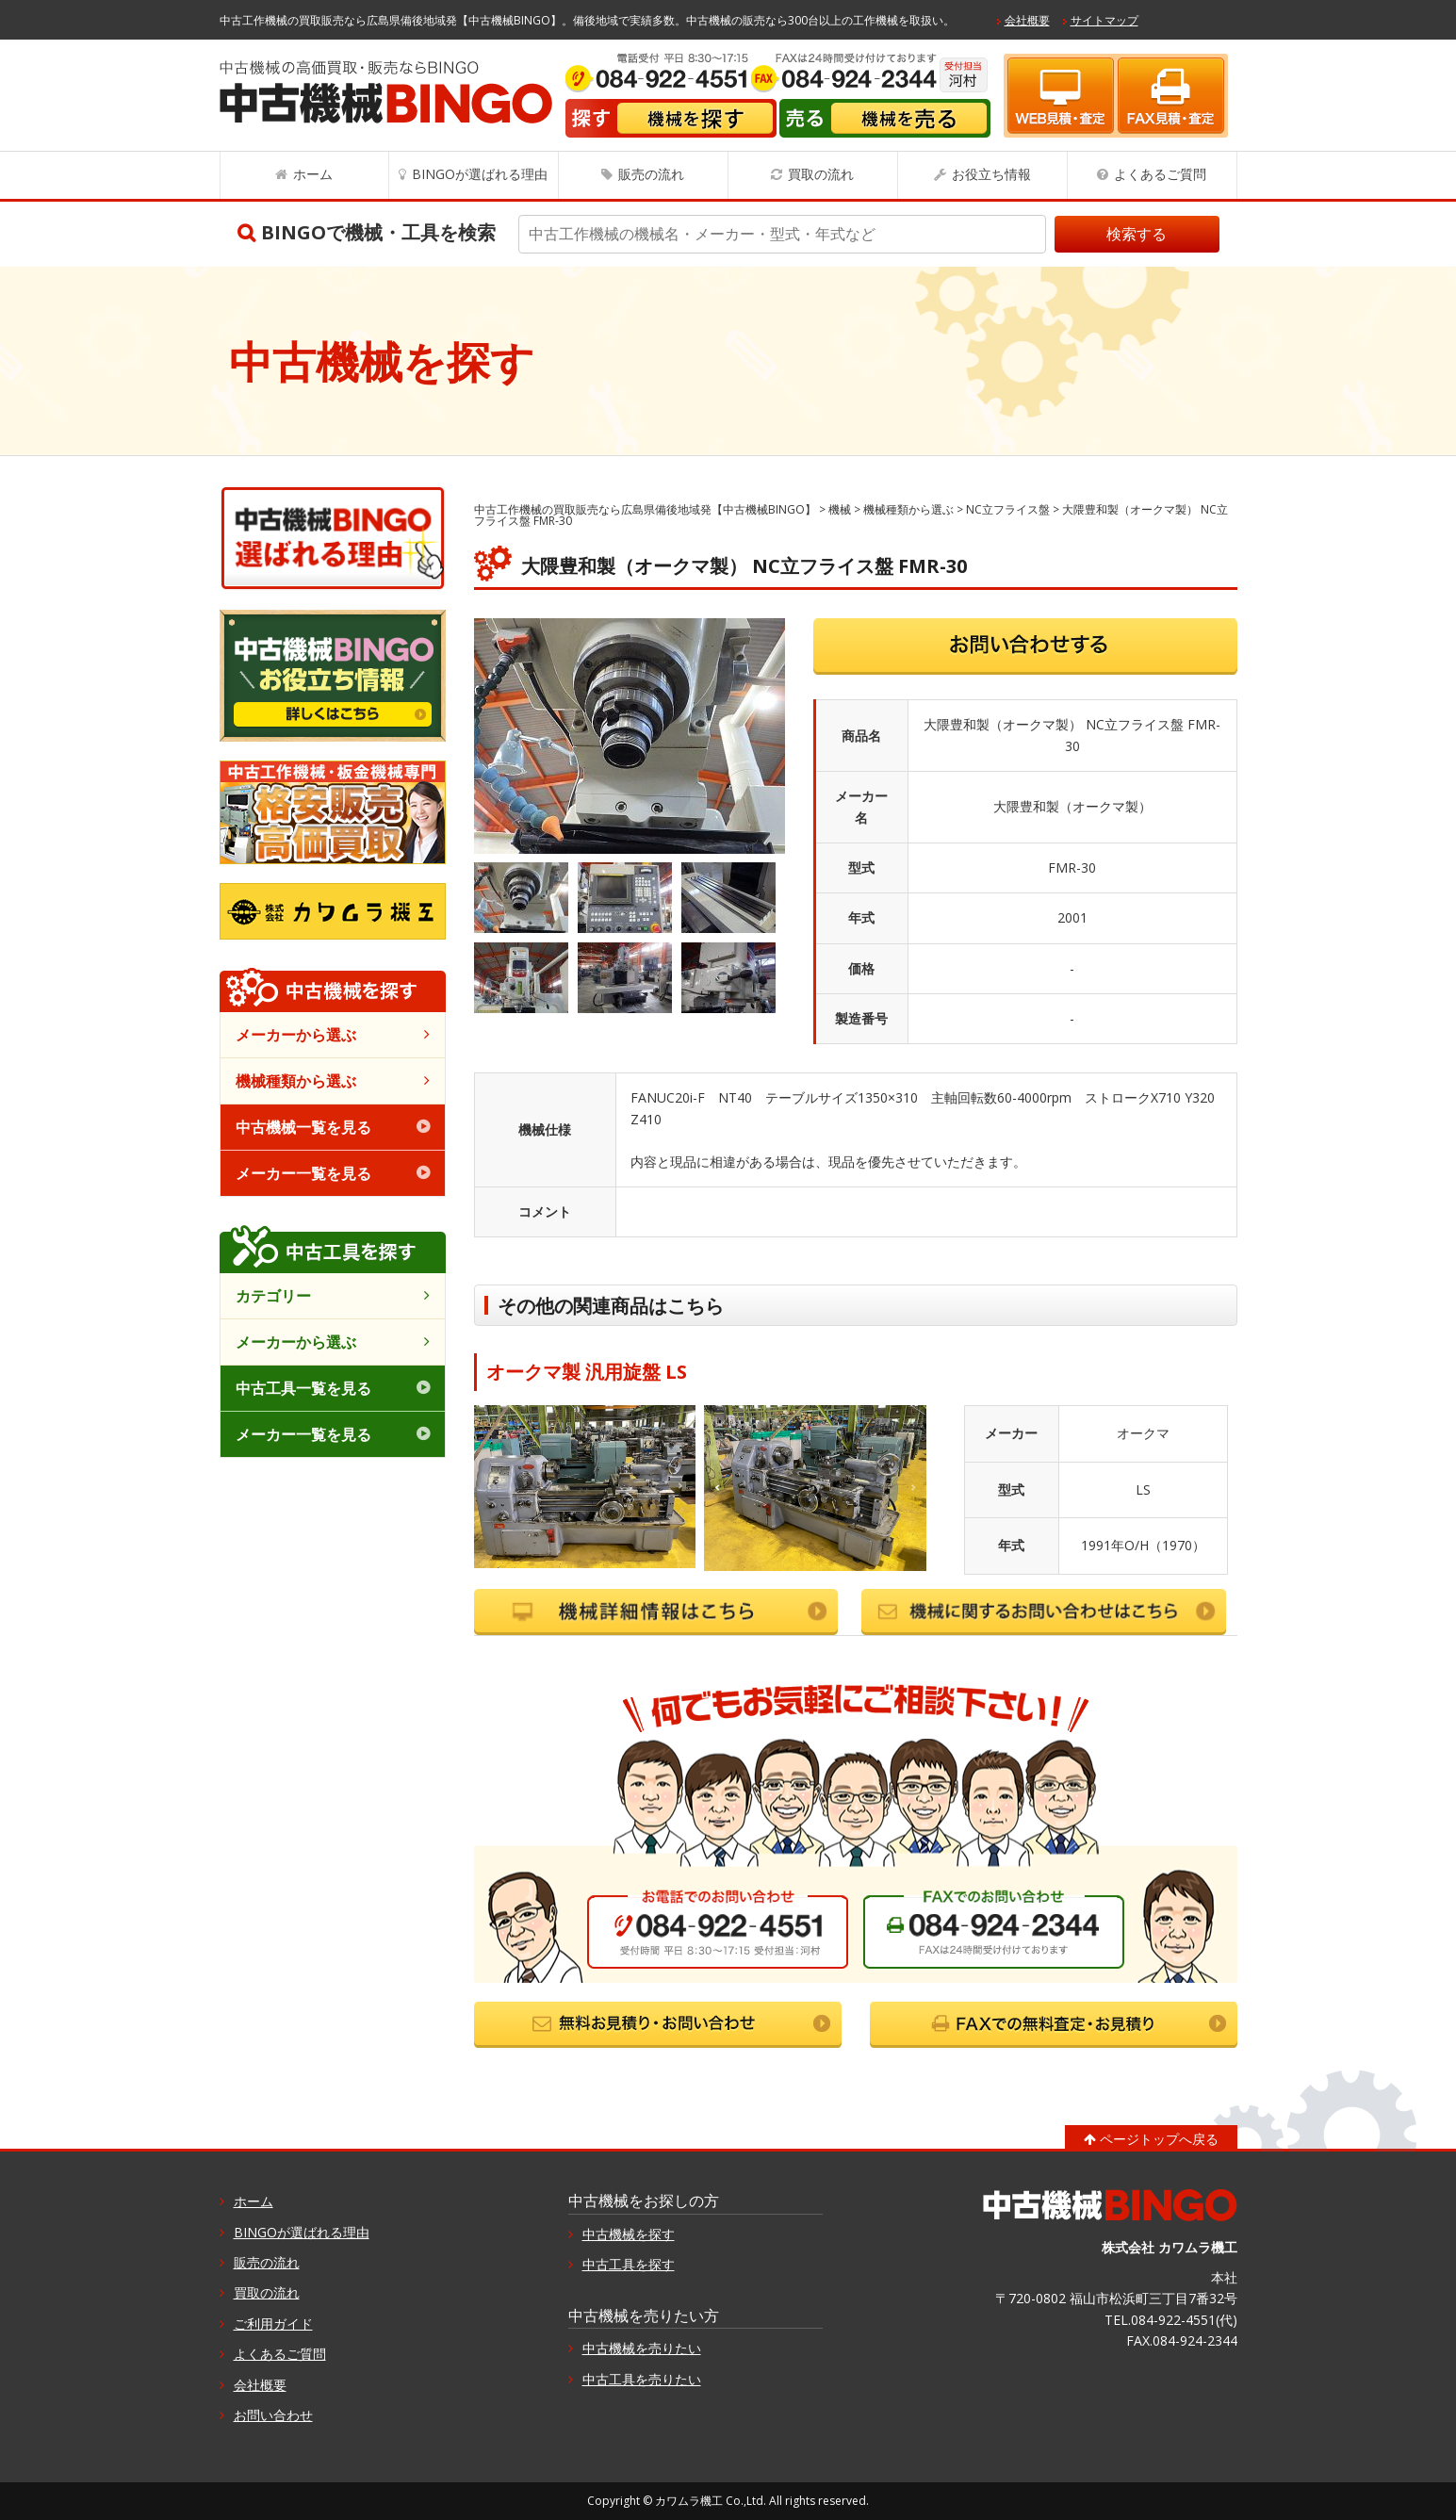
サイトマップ (1104, 20)
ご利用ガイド (273, 2323)
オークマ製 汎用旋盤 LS (586, 1371)
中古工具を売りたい (641, 2379)
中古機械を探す (628, 2234)
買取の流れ (821, 174)
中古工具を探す (628, 2264)
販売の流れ (651, 174)
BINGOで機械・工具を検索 (378, 232)
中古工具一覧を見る (303, 1388)
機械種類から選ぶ (296, 1081)
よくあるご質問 (1160, 174)
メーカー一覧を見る (303, 1173)
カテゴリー (273, 1295)
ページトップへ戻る (1159, 2139)
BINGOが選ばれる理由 (480, 174)
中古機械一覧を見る (303, 1127)
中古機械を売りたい (641, 2348)
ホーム (313, 174)
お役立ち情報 (991, 174)
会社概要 (1027, 20)
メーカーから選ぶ (296, 1034)
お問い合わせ (273, 2415)
